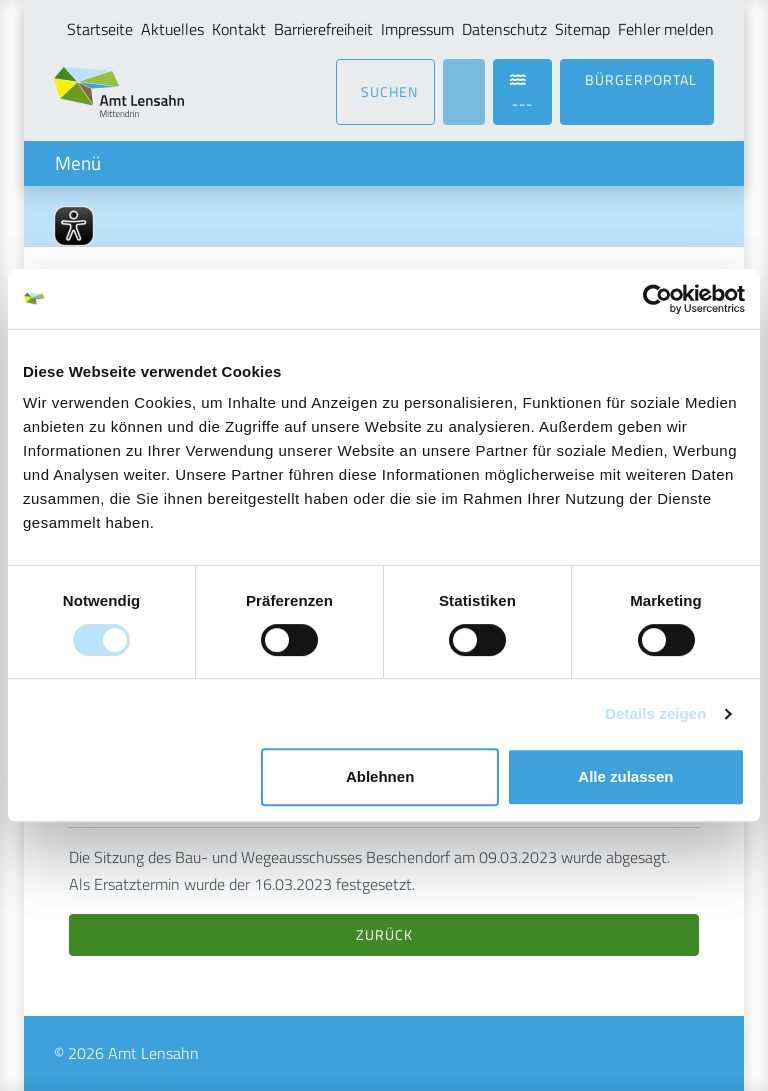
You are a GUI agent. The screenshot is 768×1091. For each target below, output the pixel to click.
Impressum (417, 29)
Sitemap (582, 29)
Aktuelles (172, 29)
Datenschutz (504, 29)
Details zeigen (655, 713)
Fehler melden (666, 29)
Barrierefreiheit (323, 29)
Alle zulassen (625, 776)
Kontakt (239, 29)
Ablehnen (380, 776)
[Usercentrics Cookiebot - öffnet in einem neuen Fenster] (657, 299)
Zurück (384, 934)
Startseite (100, 29)
